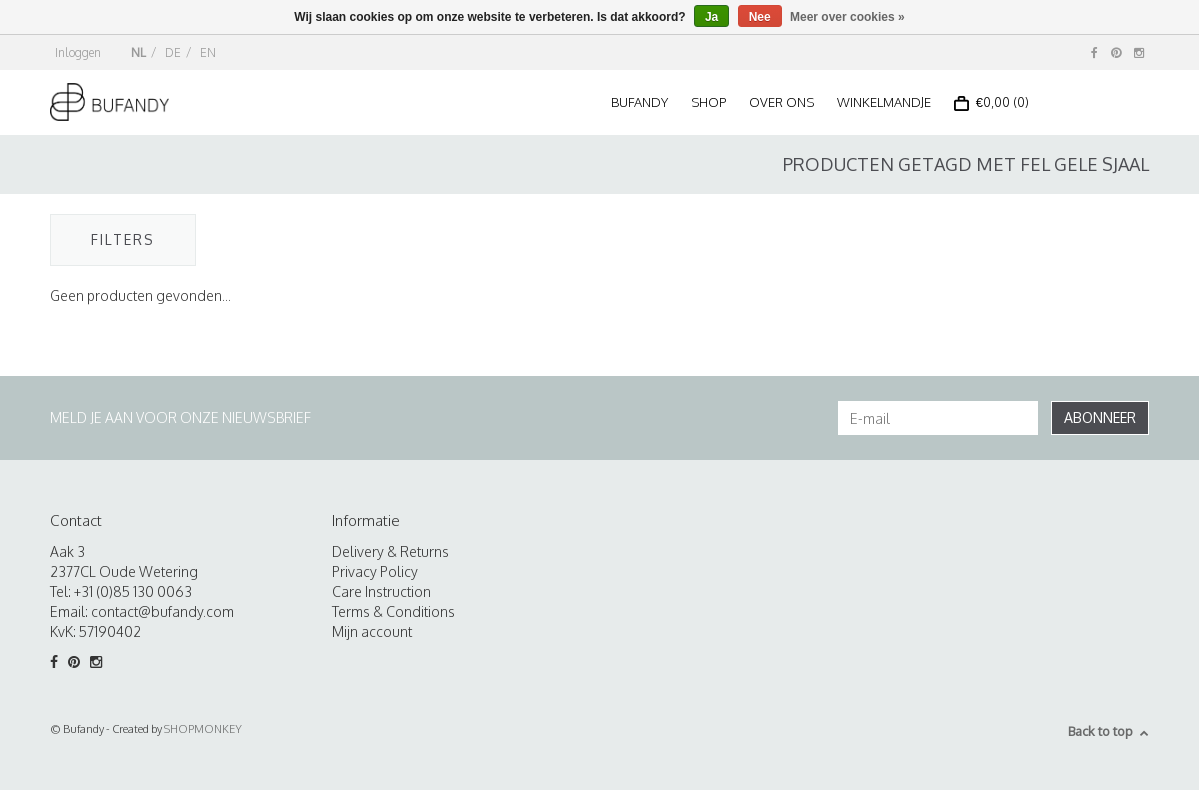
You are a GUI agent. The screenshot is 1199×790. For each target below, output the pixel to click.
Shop (708, 102)
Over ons (781, 102)
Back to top (1108, 731)
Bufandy (639, 102)
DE (173, 52)
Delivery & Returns (390, 551)
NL (138, 52)
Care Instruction (381, 591)
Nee (760, 17)
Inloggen (78, 52)
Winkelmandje (884, 102)
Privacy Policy (375, 571)
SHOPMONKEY (203, 729)
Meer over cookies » (847, 17)
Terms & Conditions (393, 611)
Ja (711, 17)
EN (208, 52)
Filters (123, 239)
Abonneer (1100, 417)
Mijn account (372, 631)
